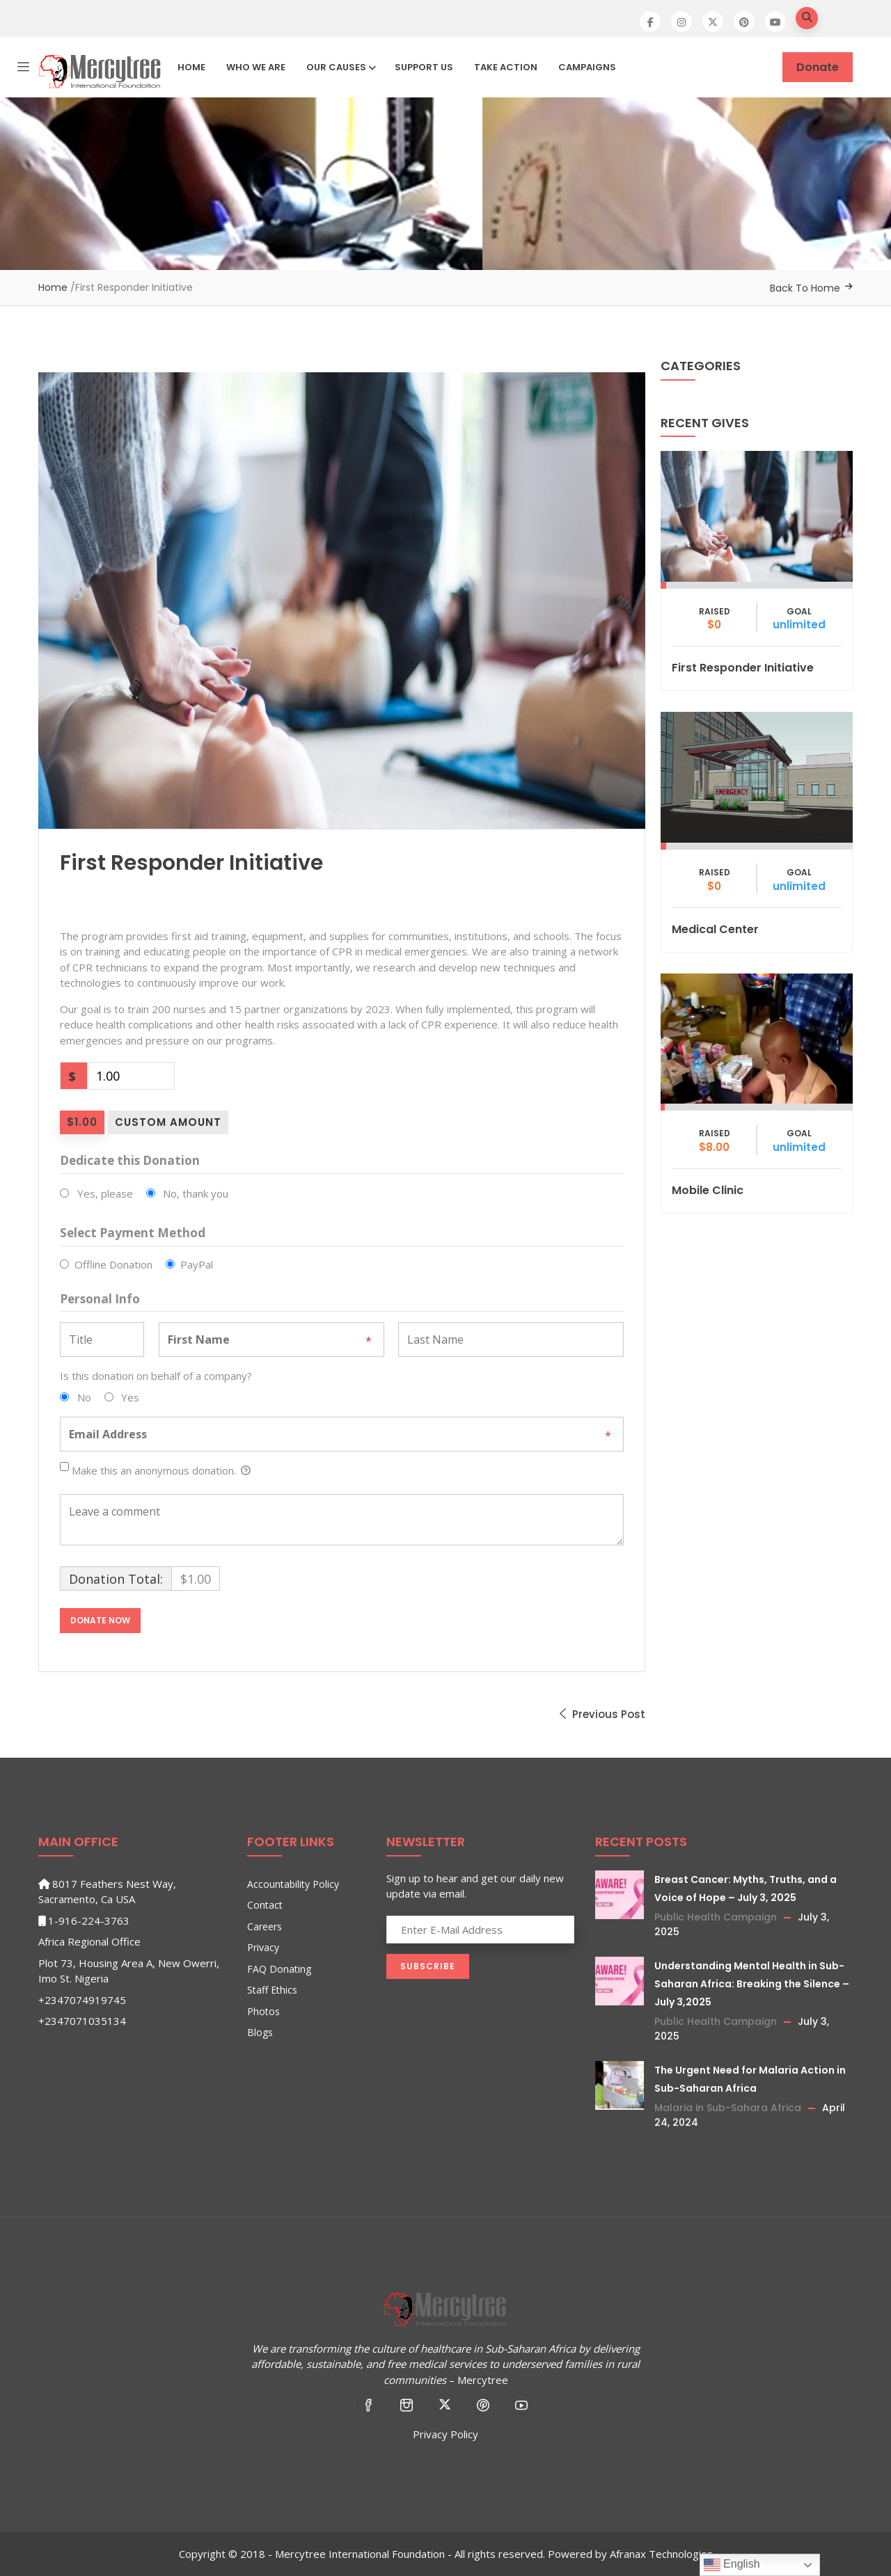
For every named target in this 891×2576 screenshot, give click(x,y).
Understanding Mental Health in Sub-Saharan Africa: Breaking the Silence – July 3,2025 (751, 1984)
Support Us (424, 67)
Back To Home (805, 288)
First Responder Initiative (743, 668)
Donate (817, 67)
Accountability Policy (293, 1884)
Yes (130, 1397)
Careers (264, 1926)
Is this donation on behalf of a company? (156, 1376)
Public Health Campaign (715, 1917)
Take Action (505, 67)
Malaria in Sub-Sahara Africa (727, 2108)
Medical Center (715, 929)
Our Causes (340, 67)
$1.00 (82, 1122)
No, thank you (195, 1193)
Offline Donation (113, 1264)
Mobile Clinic (707, 1190)
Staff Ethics (272, 1989)
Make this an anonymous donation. (155, 1470)
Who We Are (255, 67)
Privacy (263, 1947)
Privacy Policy (445, 2434)
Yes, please (105, 1193)
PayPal (196, 1264)
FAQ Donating (279, 1968)
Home (191, 67)
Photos (263, 2011)
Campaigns (587, 67)
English (732, 2565)
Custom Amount (168, 1122)
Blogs (260, 2032)
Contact (265, 1904)
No (84, 1397)
